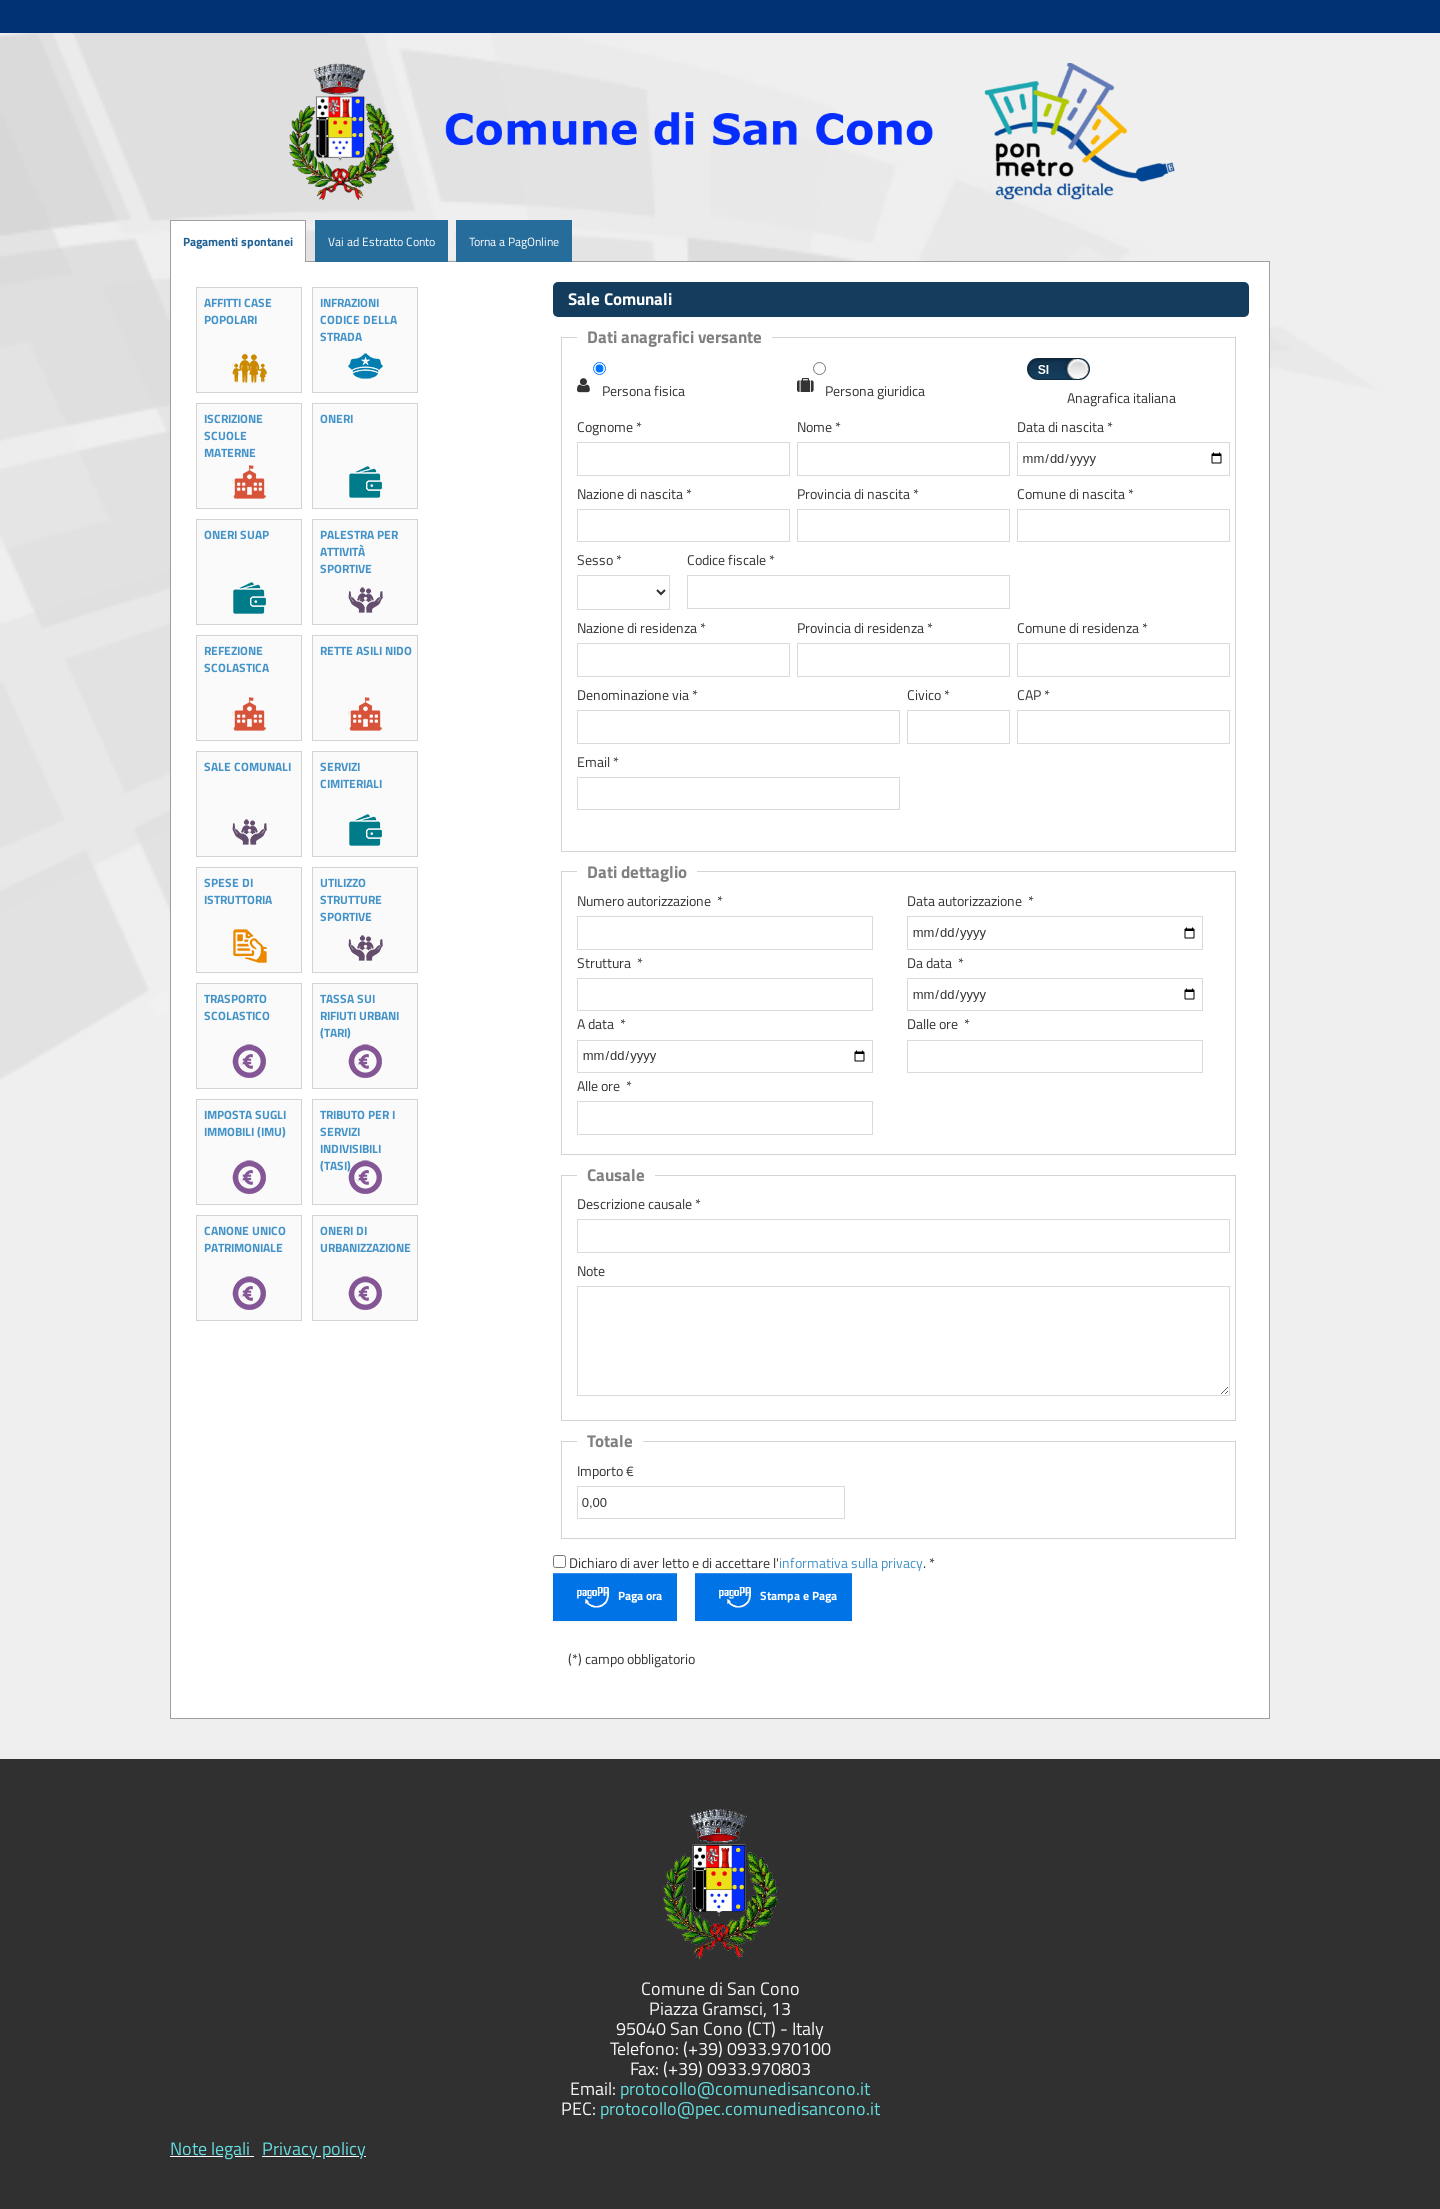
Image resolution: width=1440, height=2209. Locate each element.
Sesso (599, 560)
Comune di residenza (1082, 628)
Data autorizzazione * (970, 901)
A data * (601, 1024)
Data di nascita (1065, 427)
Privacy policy (314, 2148)
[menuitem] (306, 241)
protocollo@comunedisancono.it (745, 2088)
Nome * (819, 427)
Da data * (935, 963)
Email (598, 762)
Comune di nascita (1075, 494)
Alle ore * (604, 1086)
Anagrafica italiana (1121, 398)
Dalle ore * (938, 1024)
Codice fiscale (731, 560)
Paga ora (640, 1595)
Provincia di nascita (858, 494)
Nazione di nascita (634, 494)
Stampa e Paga (798, 1595)
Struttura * (610, 963)
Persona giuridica (875, 391)
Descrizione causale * (639, 1204)
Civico (928, 695)
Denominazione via (637, 695)
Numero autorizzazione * (650, 901)
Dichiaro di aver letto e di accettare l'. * (744, 1563)
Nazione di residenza (641, 628)
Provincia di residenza (865, 628)
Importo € (605, 1471)
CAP (1033, 695)
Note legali (210, 2148)
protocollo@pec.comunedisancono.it (740, 2108)
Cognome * (609, 427)
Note (591, 1271)
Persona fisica (643, 391)
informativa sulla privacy (851, 1563)
